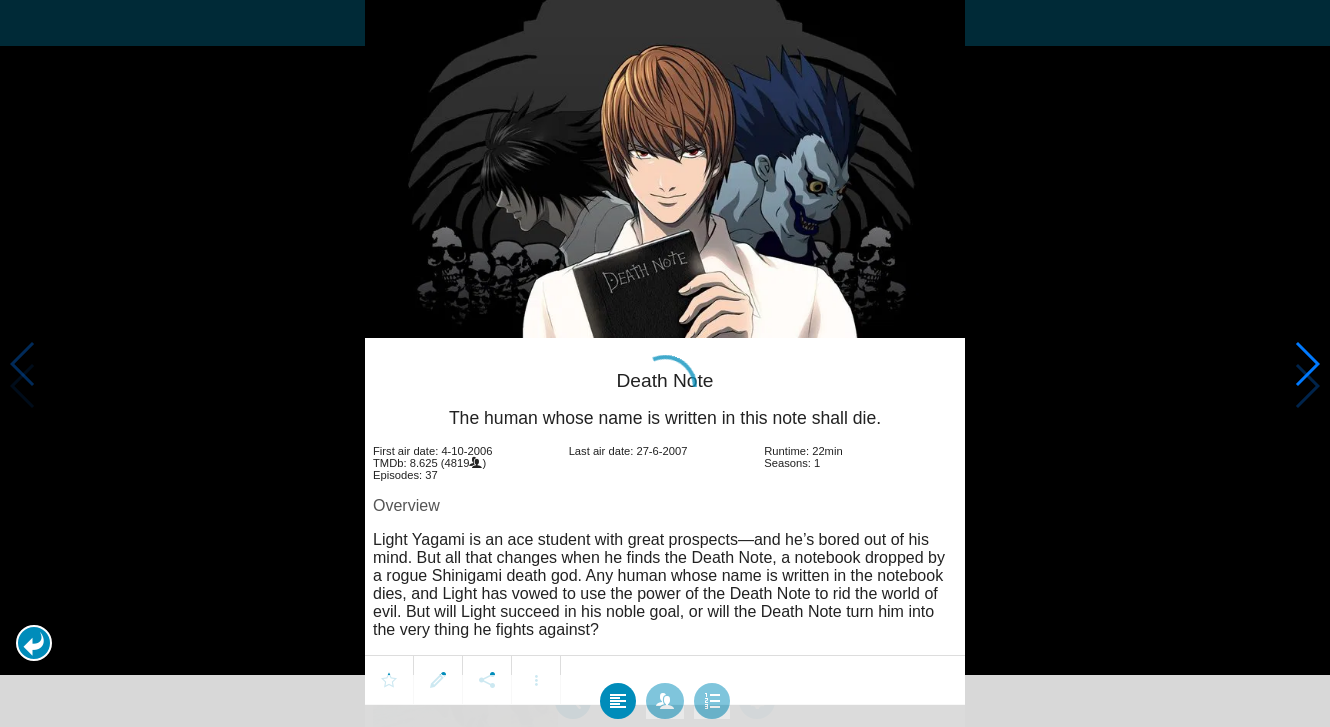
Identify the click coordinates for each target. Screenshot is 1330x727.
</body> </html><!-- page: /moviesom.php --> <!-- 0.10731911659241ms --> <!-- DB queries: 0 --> (665, 363)
